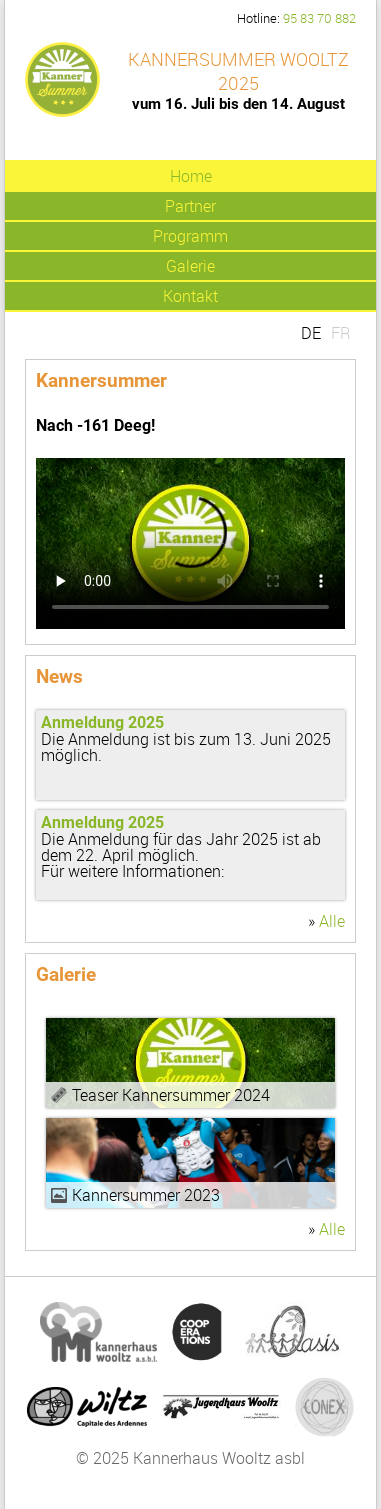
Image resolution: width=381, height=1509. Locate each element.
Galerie (190, 266)
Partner (190, 206)
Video (190, 1063)
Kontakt (190, 296)
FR (341, 333)
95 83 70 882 (319, 18)
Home (191, 176)
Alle (332, 921)
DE (311, 333)
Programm (190, 236)
